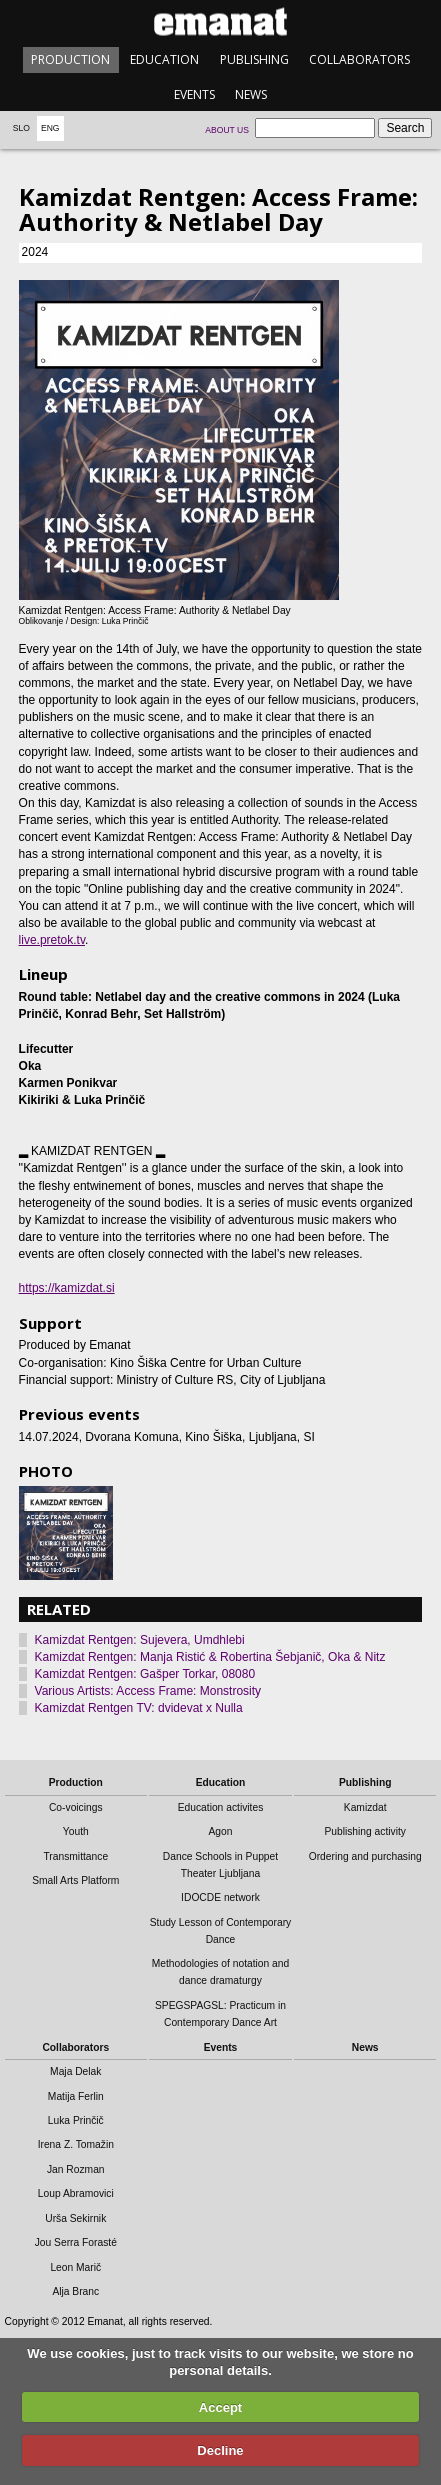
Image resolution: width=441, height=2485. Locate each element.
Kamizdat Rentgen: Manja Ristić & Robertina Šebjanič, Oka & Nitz (210, 1657)
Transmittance (75, 1856)
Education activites (221, 1807)
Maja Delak (75, 2071)
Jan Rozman (76, 2169)
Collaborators (359, 59)
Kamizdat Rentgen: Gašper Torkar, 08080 (145, 1674)
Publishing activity (365, 1831)
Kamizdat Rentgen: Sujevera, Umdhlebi (140, 1640)
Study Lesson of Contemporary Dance (221, 1931)
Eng (50, 128)
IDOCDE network (220, 1897)
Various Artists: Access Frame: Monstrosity (148, 1691)
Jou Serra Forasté (76, 2242)
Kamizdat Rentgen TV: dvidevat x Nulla (139, 1708)
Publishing (254, 59)
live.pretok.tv (52, 940)
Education (164, 59)
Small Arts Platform (75, 1880)
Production (70, 59)
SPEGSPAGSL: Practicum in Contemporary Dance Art (220, 2014)
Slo (21, 128)
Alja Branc (75, 2291)
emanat (220, 21)
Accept (220, 2407)
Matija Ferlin (76, 2096)
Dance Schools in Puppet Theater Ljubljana (220, 1865)
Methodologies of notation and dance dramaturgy (221, 1972)
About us (227, 130)
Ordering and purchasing (365, 1856)
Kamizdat (365, 1807)
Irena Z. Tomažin (76, 2144)
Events (194, 94)
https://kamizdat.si (67, 1288)
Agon (220, 1831)
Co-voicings (76, 1807)
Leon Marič (75, 2267)
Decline (220, 2450)
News (251, 94)
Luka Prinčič (76, 2120)
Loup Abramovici (76, 2193)
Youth (76, 1831)
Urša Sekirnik (75, 2218)
